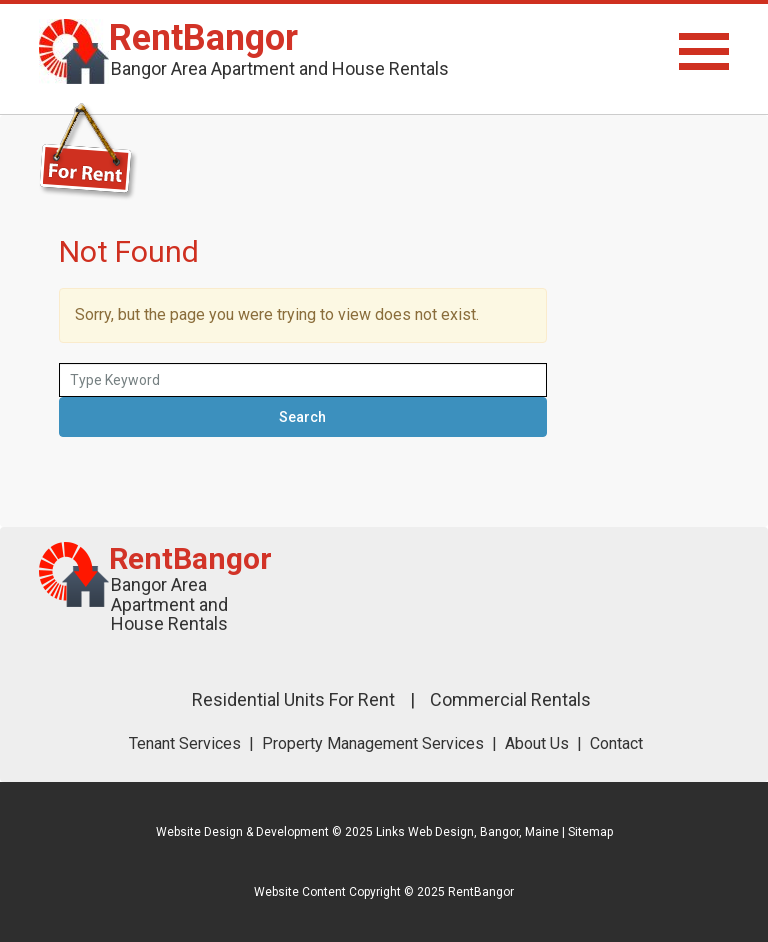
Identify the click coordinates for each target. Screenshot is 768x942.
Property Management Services (373, 743)
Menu (624, 51)
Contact (616, 743)
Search (302, 417)
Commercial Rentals (510, 699)
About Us (537, 743)
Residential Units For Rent (293, 699)
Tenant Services (185, 743)
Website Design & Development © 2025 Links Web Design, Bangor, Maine (359, 832)
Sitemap (590, 832)
